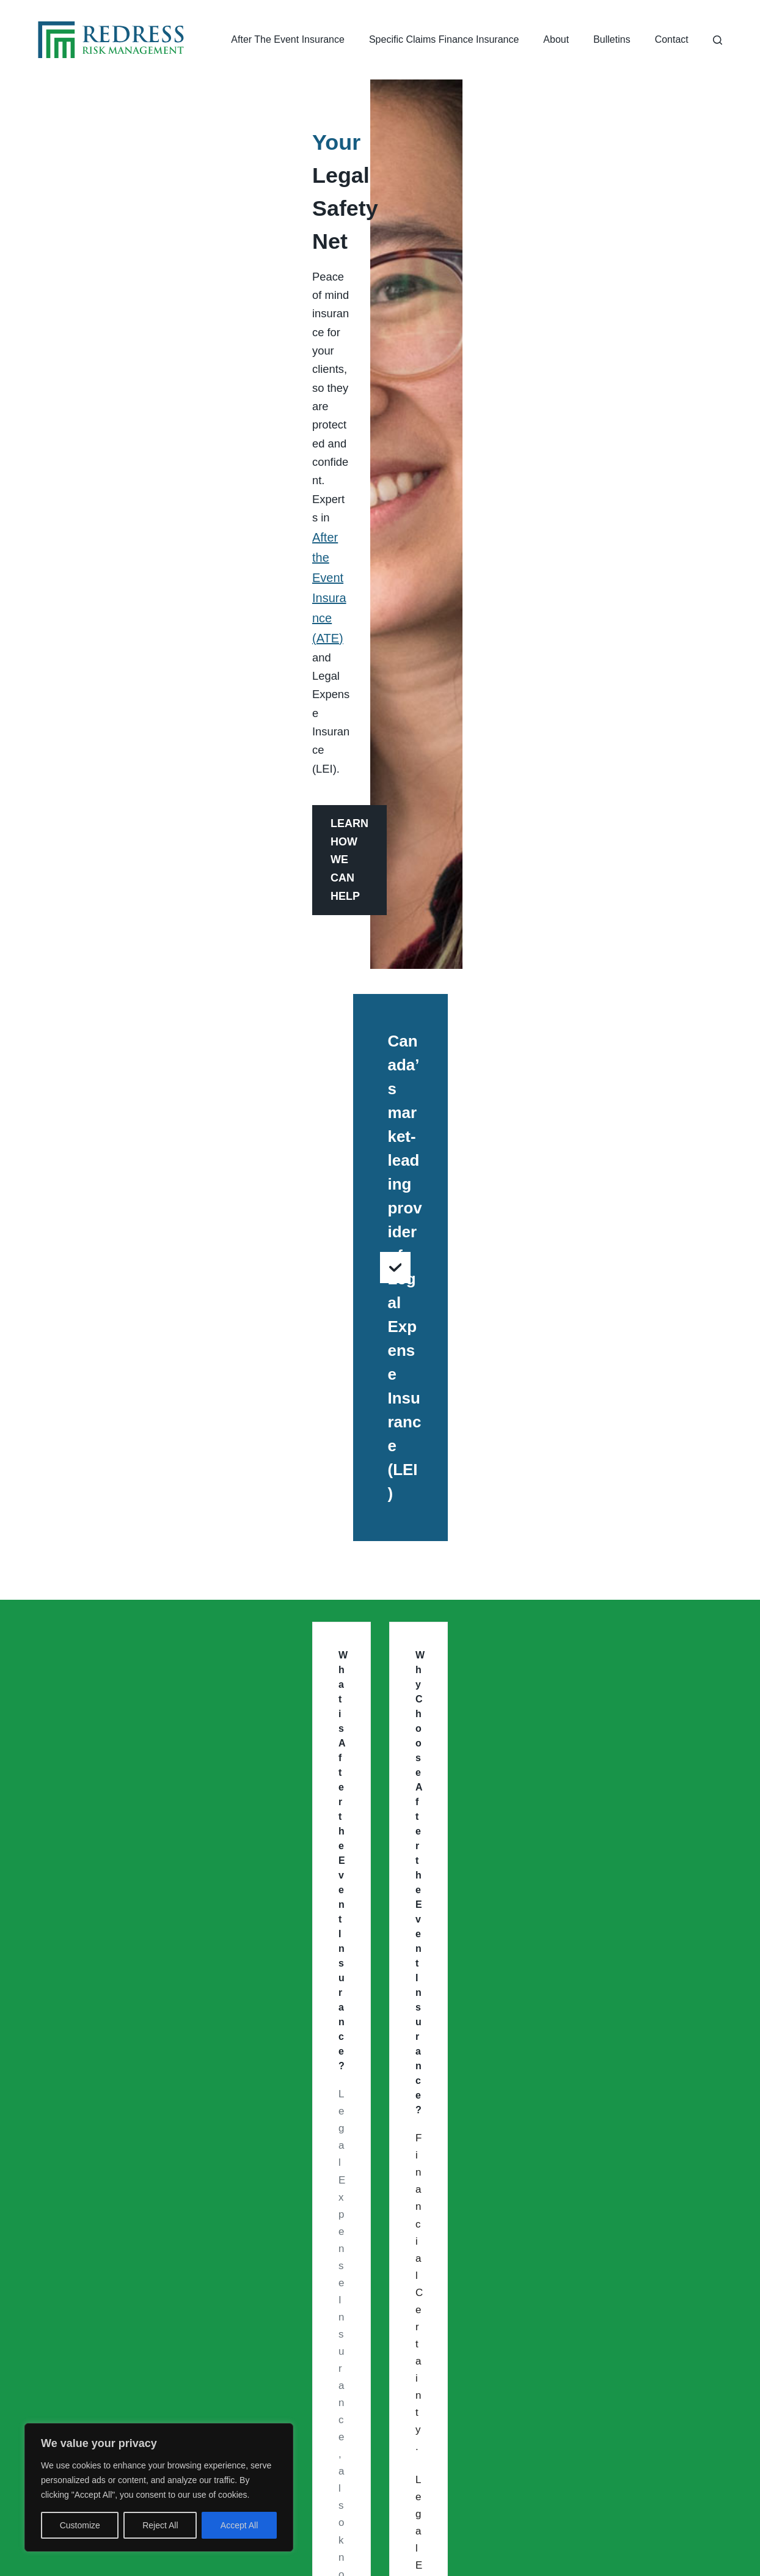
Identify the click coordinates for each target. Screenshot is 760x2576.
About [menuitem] (556, 39)
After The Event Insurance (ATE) (237, 868)
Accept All (239, 2525)
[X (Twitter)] (444, 2491)
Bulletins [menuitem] (611, 39)
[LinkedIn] (316, 2491)
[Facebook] (401, 2491)
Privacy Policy (494, 2555)
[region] (158, 2487)
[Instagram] (358, 2491)
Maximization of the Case (478, 839)
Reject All (160, 2525)
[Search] (717, 40)
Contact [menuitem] (672, 39)
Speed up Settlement (117, 839)
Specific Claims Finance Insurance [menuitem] (444, 39)
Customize (80, 2525)
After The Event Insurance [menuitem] (288, 39)
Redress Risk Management (324, 2555)
